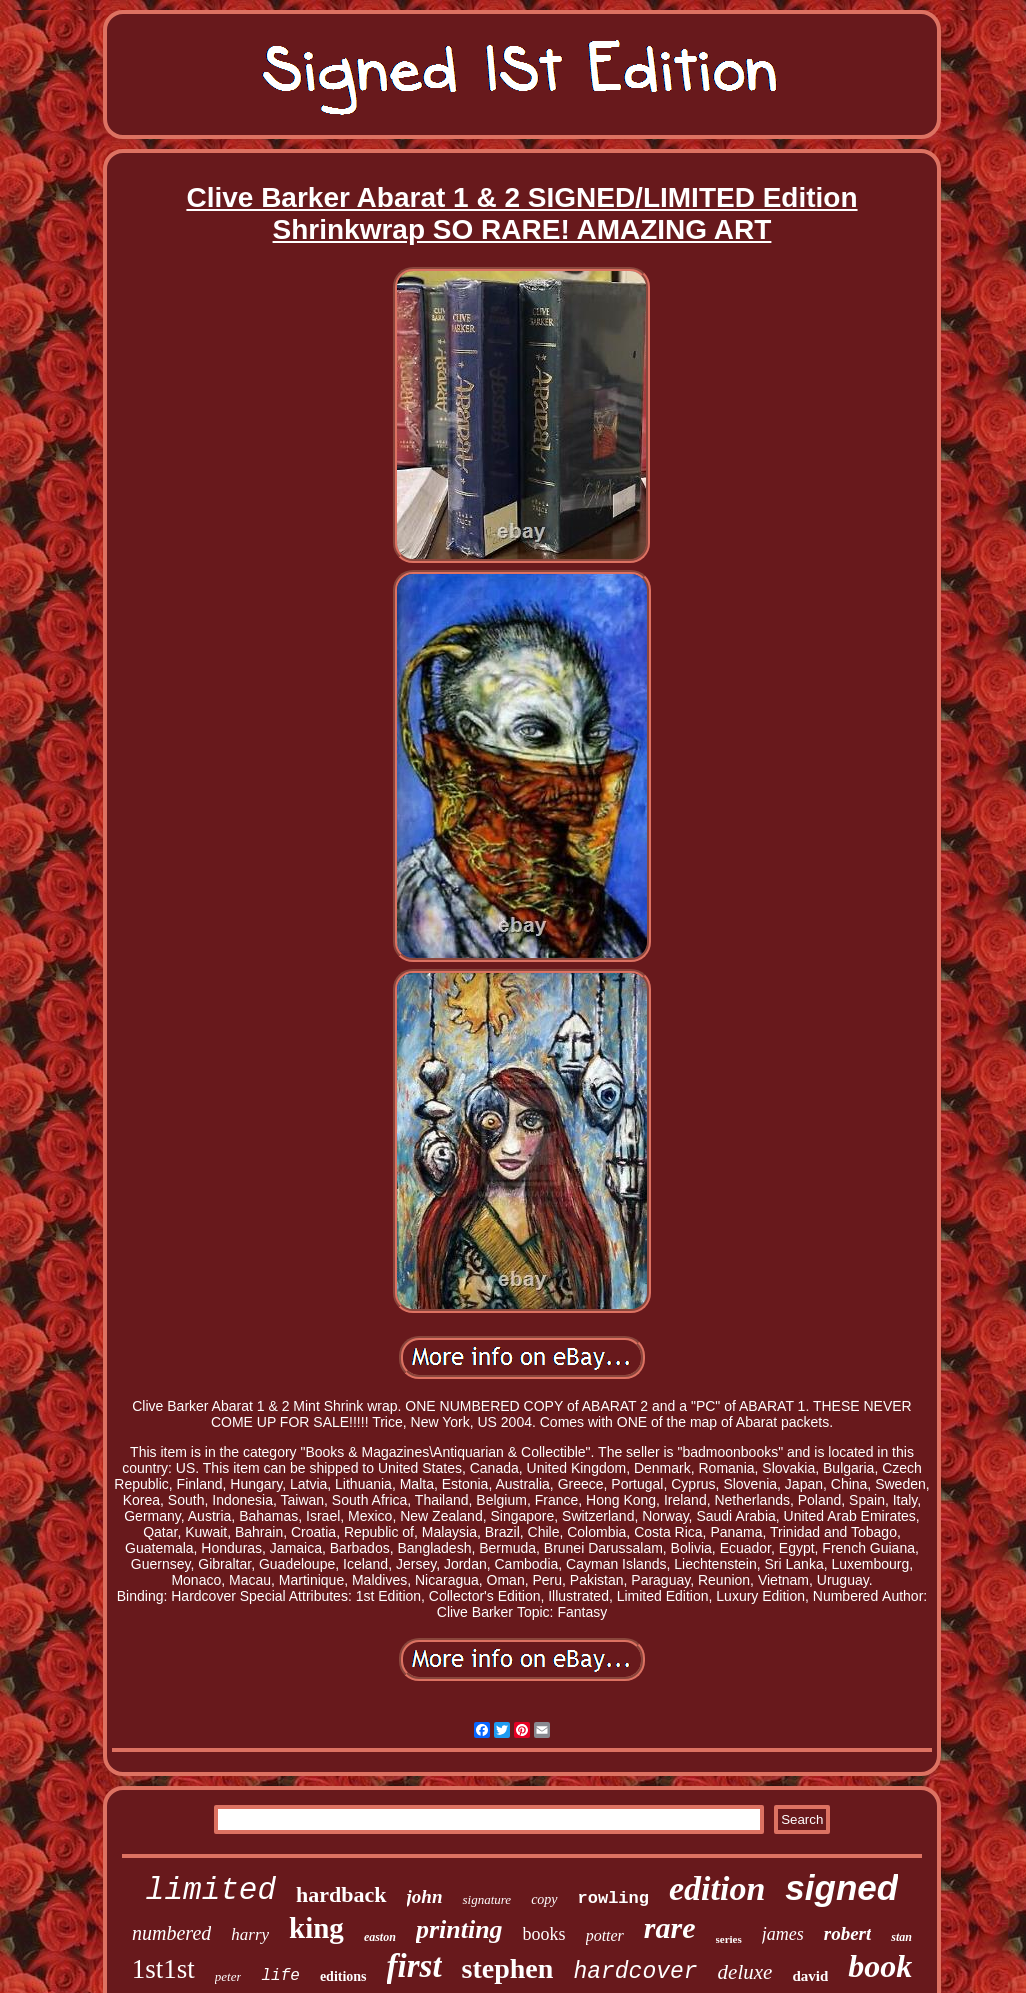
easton (380, 1937)
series (729, 1939)
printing (459, 1929)
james (783, 1934)
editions (343, 1976)
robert (848, 1933)
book (880, 1966)
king (316, 1928)
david (810, 1976)
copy (544, 1899)
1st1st (163, 1969)
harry (250, 1934)
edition (717, 1888)
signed (841, 1887)
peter (228, 1976)
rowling (613, 1898)
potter (605, 1935)
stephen (508, 1968)
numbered (171, 1933)
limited (211, 1890)
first (414, 1966)
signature (486, 1899)
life (280, 1976)
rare (670, 1927)
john (425, 1896)
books (544, 1934)
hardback (341, 1894)
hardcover (635, 1972)
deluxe (745, 1972)
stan (901, 1937)
